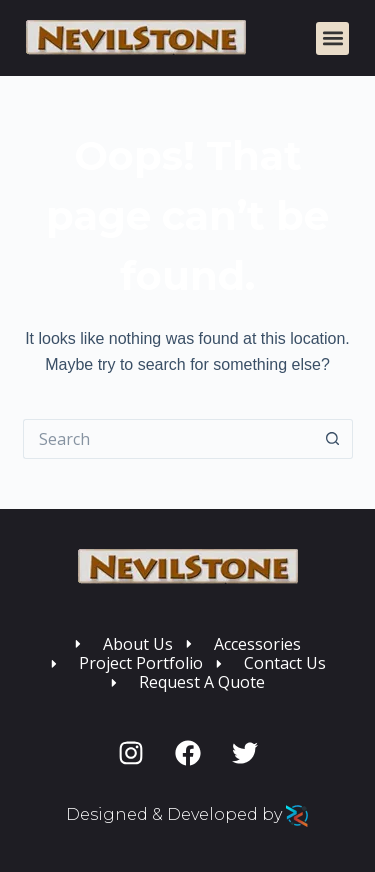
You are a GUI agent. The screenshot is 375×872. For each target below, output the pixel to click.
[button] (332, 38)
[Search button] (333, 439)
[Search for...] (168, 439)
